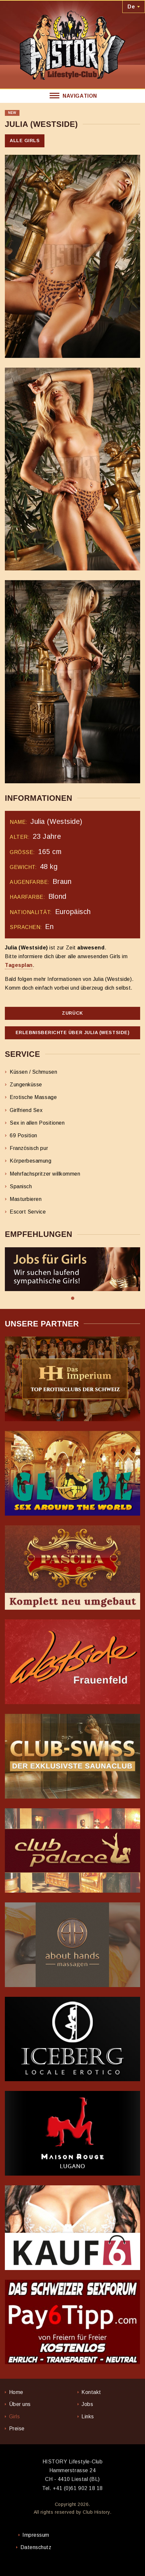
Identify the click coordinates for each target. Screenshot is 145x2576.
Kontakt (91, 2392)
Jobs (87, 2404)
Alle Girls (25, 140)
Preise (17, 2428)
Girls (14, 2416)
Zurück (72, 1013)
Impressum (35, 2535)
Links (87, 2416)
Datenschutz (36, 2547)
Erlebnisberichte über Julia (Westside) (73, 1032)
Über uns (20, 2404)
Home (16, 2392)
